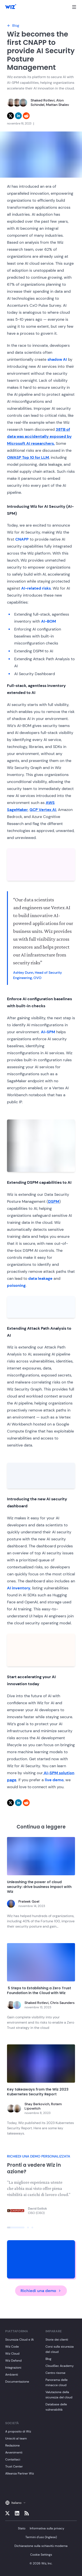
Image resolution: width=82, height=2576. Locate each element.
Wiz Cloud (12, 2353)
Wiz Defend (13, 2360)
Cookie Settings (41, 2555)
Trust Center (14, 2466)
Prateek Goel (28, 1901)
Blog (13, 25)
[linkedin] (18, 115)
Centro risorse (55, 2373)
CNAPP (22, 539)
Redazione (12, 2445)
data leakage (39, 1278)
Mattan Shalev (57, 104)
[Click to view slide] (15, 2227)
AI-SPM (48, 1032)
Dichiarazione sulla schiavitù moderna (41, 2546)
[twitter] (10, 115)
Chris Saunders (62, 2002)
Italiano (15, 2503)
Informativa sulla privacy (47, 2528)
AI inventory (18, 1588)
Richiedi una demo (41, 2290)
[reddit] (26, 115)
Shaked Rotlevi (43, 100)
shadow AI (57, 359)
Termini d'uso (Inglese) (41, 2537)
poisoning (16, 1285)
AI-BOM (48, 621)
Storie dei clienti (56, 2339)
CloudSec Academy (59, 2366)
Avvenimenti (13, 2452)
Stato (21, 2528)
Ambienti (11, 2374)
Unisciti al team (16, 2438)
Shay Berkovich (36, 2104)
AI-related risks (36, 588)
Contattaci (12, 2459)
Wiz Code (12, 2346)
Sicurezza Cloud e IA (19, 2339)
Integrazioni (13, 2367)
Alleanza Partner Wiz (19, 2473)
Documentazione (17, 2381)
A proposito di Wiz (18, 2431)
